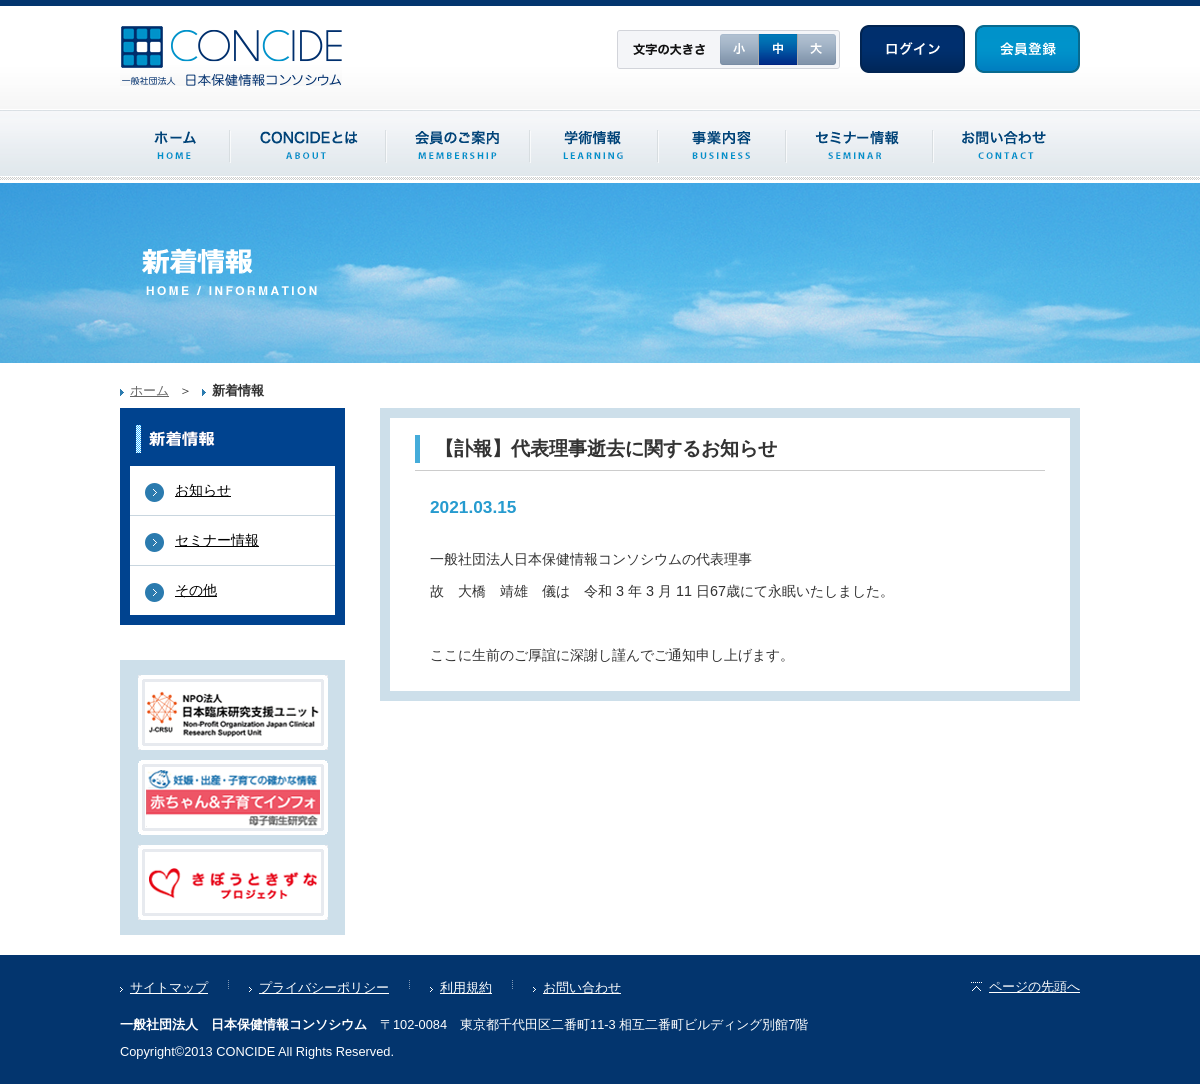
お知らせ (203, 490)
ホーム (149, 390)
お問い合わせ (582, 987)
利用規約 (466, 987)
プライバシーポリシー (324, 987)
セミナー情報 (217, 540)
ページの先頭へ (1025, 986)
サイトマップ (169, 987)
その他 (196, 590)
